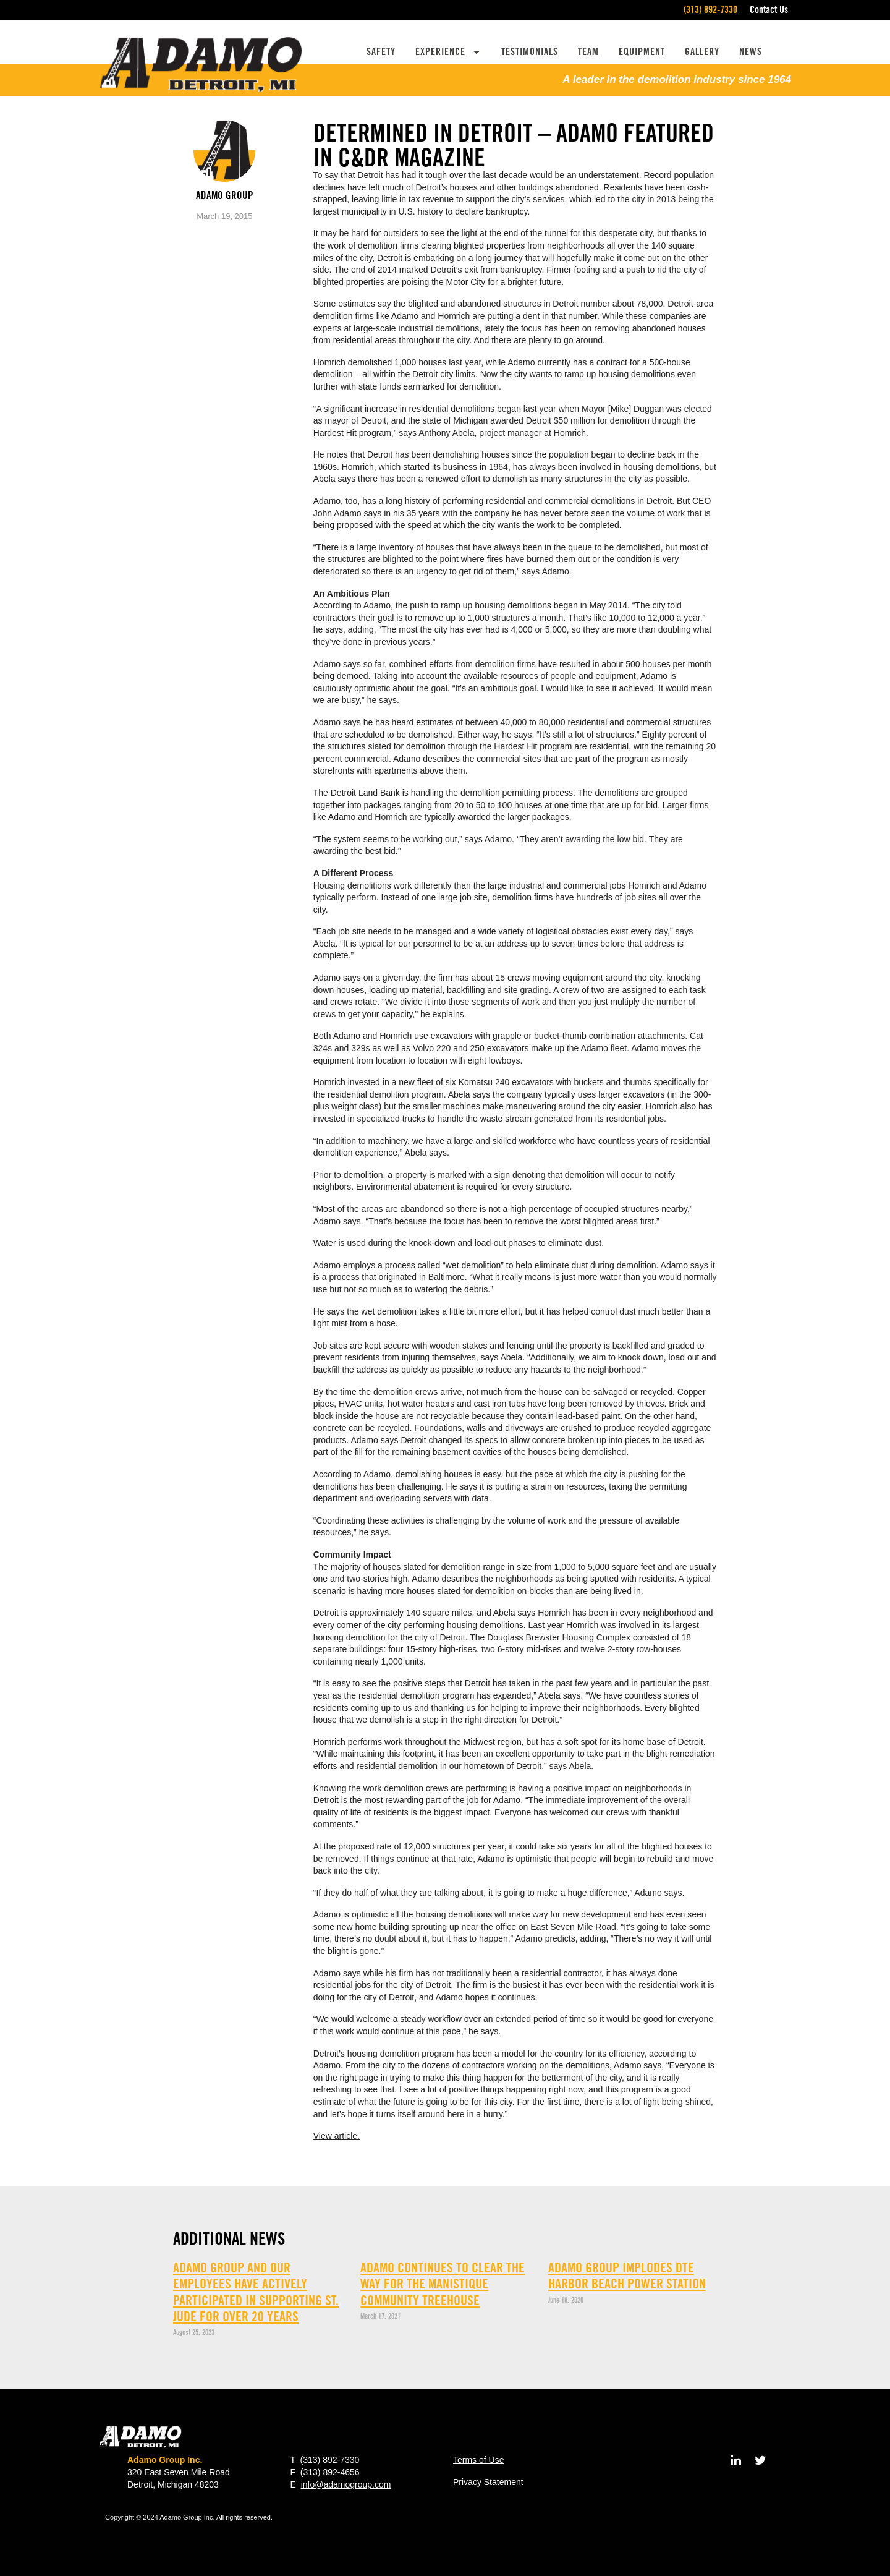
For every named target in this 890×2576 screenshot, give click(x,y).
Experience (448, 52)
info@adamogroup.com (346, 2484)
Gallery (702, 52)
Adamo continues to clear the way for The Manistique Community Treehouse (442, 2283)
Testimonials (529, 52)
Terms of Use (478, 2460)
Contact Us (769, 9)
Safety (381, 52)
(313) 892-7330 (710, 9)
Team (588, 52)
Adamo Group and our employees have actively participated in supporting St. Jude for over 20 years (256, 2291)
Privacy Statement (488, 2482)
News (750, 52)
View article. (336, 2136)
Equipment (642, 52)
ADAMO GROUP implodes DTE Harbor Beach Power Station (627, 2275)
